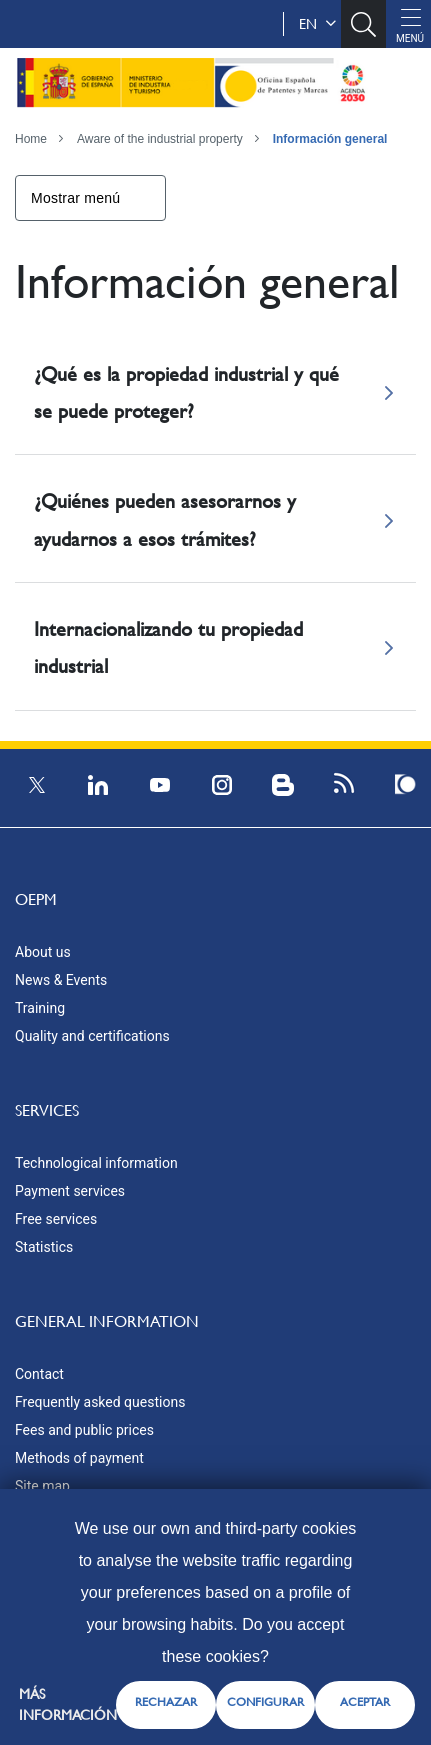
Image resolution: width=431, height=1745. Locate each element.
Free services (56, 1219)
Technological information (96, 1163)
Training (40, 1008)
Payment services (70, 1191)
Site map (42, 1486)
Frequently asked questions (100, 1402)
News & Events (61, 980)
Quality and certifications (92, 1036)
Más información (68, 1704)
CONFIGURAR (265, 1702)
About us (43, 952)
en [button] (317, 24)
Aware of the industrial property (160, 139)
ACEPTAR (365, 1702)
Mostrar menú (75, 198)
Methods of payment (79, 1458)
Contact (39, 1374)
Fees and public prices (84, 1430)
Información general (330, 139)
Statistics (44, 1247)
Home (31, 139)
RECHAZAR (166, 1702)
